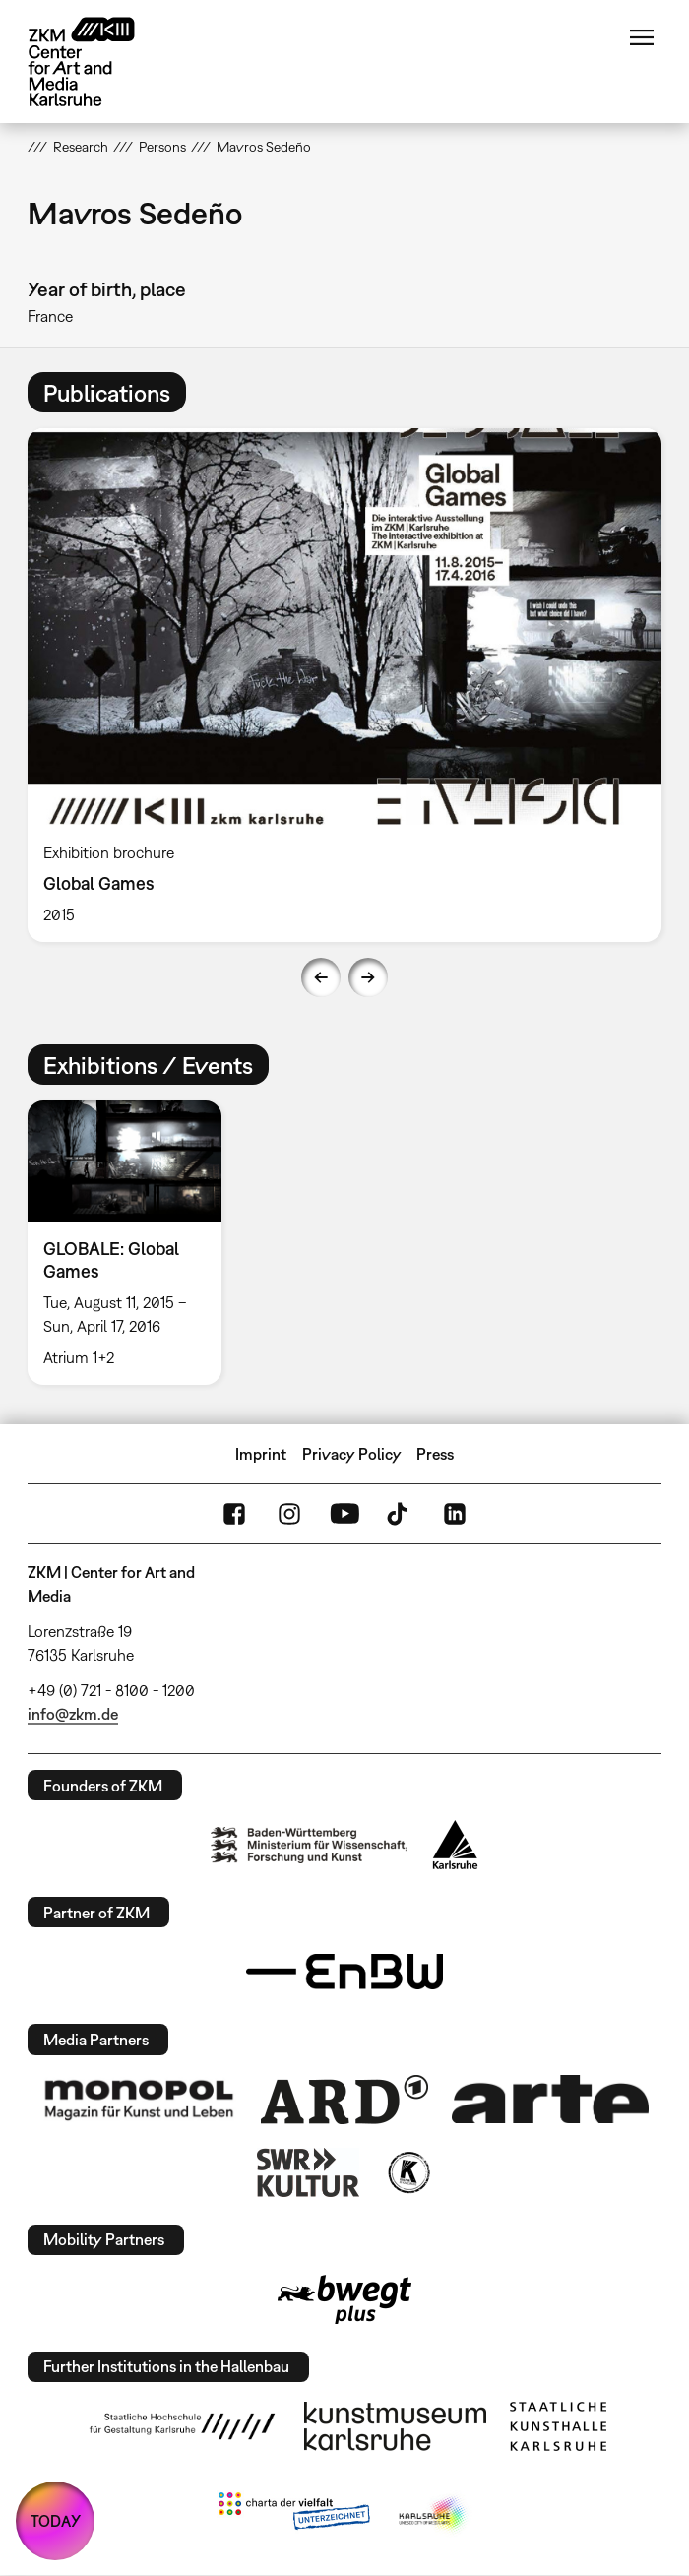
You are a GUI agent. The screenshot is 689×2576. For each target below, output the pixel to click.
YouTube (344, 1514)
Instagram (289, 1514)
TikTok (399, 1514)
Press (435, 1454)
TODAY (56, 2521)
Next (368, 977)
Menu (641, 37)
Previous (321, 977)
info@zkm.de (73, 1714)
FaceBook (234, 1514)
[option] (344, 685)
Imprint (260, 1454)
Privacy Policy (352, 1454)
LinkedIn (454, 1514)
